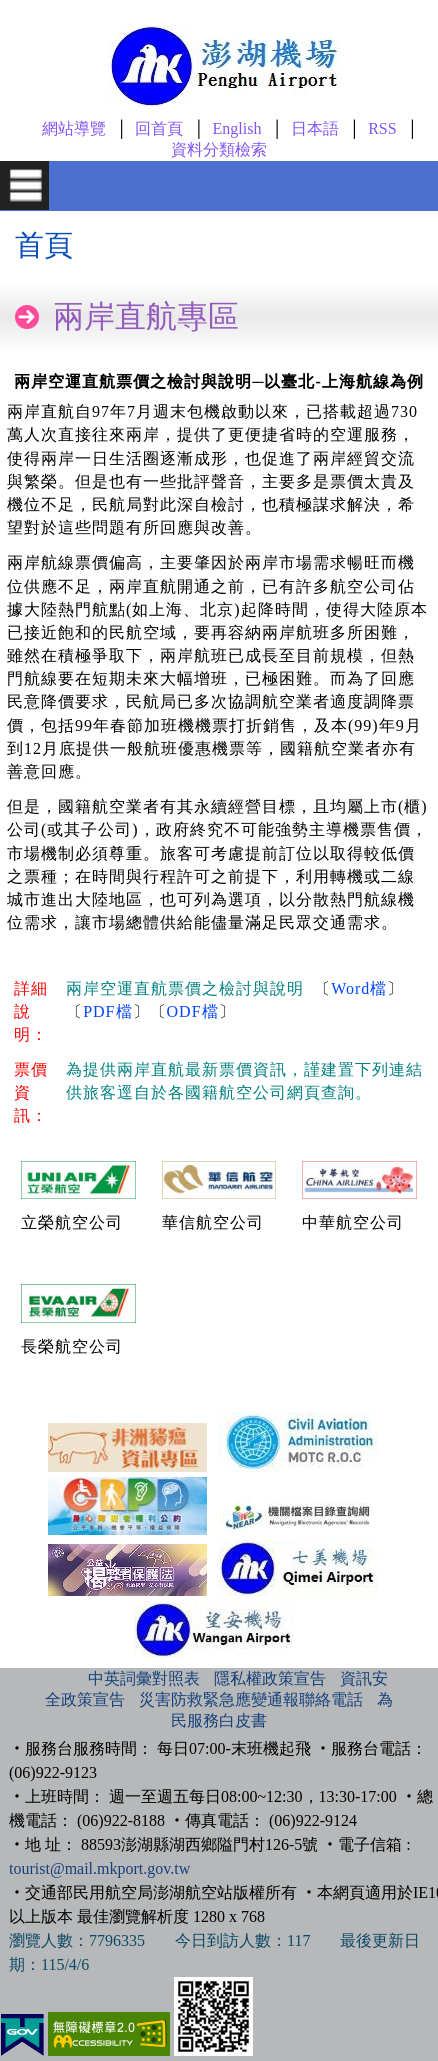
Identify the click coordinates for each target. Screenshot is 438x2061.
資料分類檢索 (219, 149)
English (237, 128)
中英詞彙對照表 (144, 1678)
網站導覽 (74, 128)
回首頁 (159, 128)
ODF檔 (193, 1011)
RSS (382, 128)
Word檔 (359, 988)
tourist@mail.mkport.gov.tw (99, 1868)
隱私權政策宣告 (270, 1678)
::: (66, 1678)
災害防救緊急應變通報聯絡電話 (251, 1699)
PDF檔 (107, 1011)
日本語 (315, 128)
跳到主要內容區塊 (36, 6)
